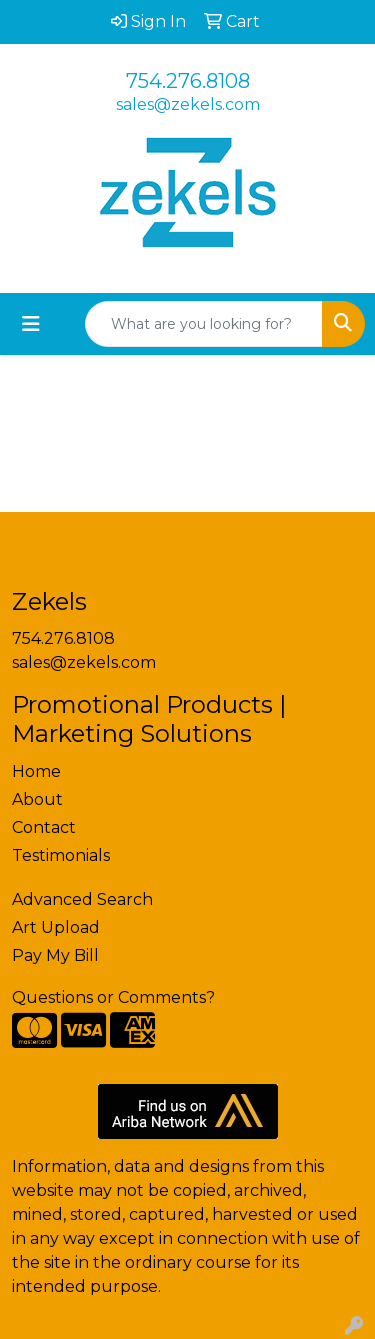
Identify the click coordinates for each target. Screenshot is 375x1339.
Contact (44, 827)
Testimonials (61, 855)
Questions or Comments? (113, 997)
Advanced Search (82, 899)
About (37, 799)
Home (36, 771)
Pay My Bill (55, 955)
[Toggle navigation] (31, 324)
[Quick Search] (204, 324)
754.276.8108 (188, 81)
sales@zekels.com (188, 104)
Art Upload (56, 927)
